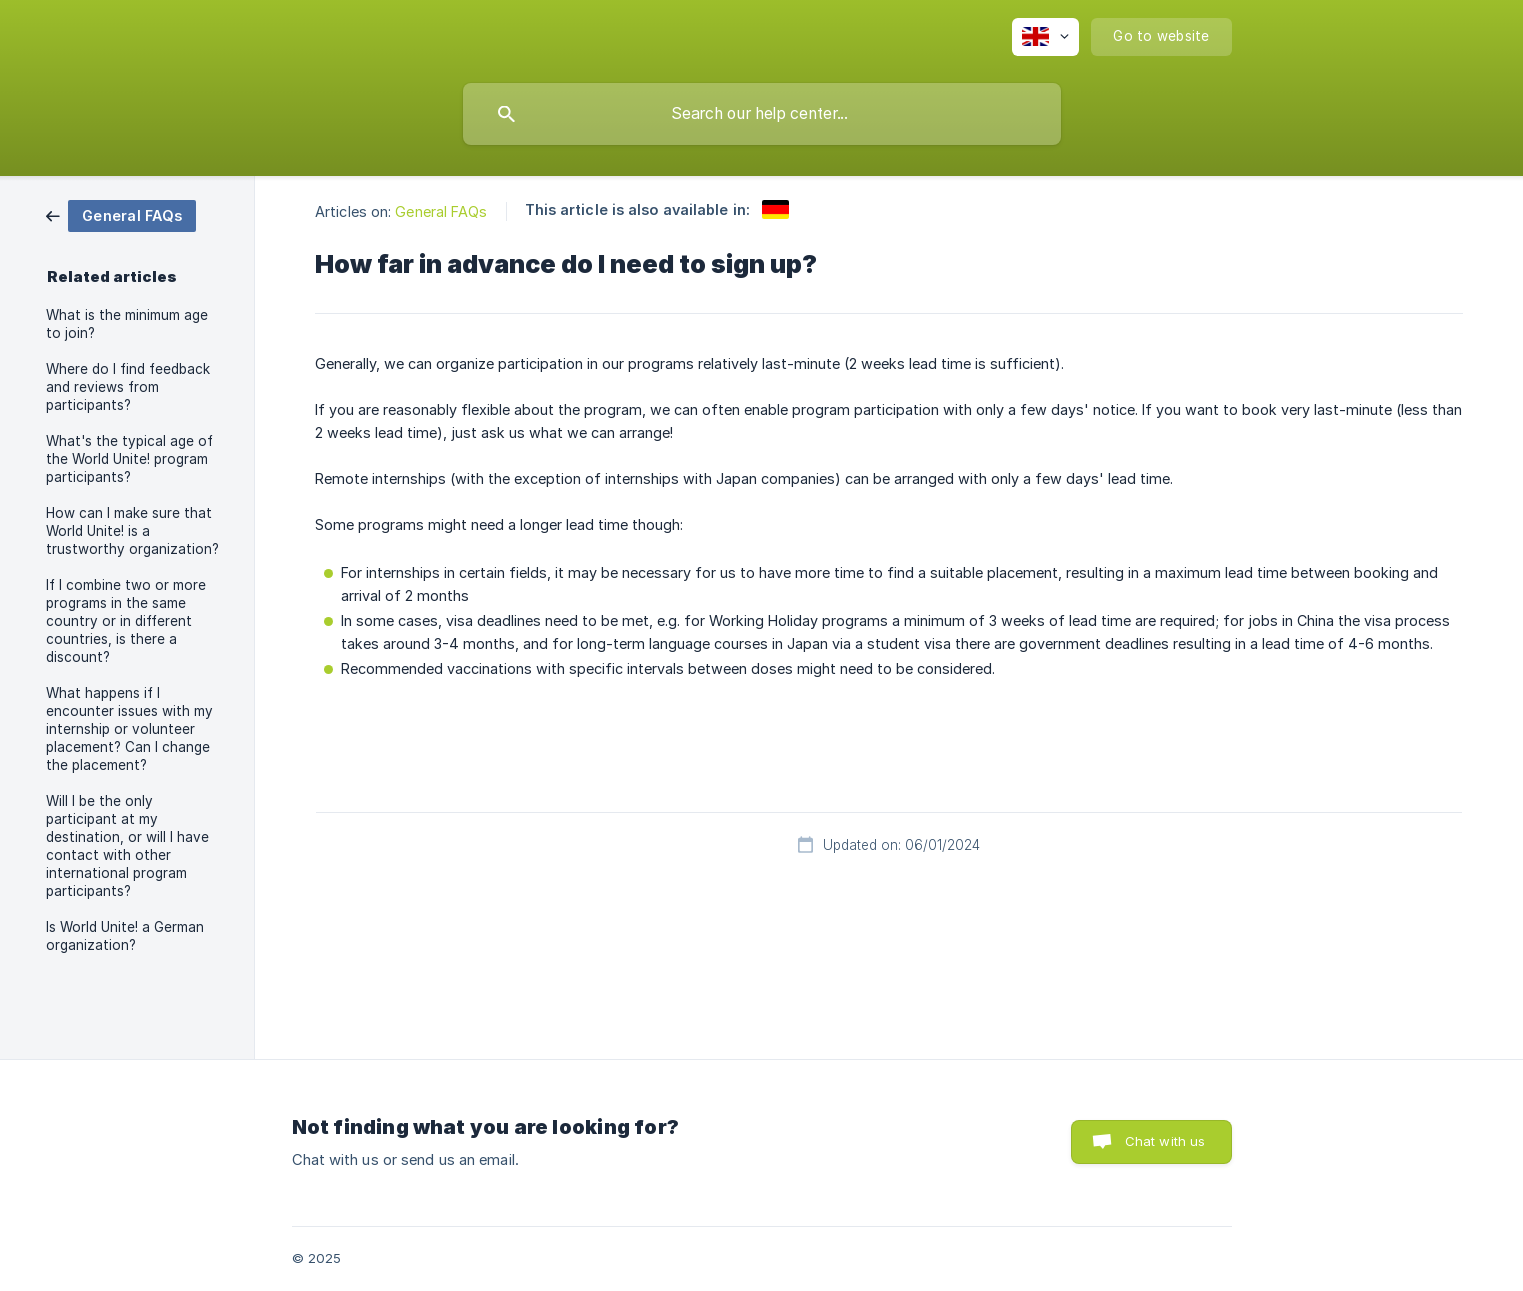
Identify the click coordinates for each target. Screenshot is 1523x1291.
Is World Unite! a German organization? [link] (125, 936)
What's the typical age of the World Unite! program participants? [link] (129, 459)
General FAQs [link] (441, 211)
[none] (1045, 37)
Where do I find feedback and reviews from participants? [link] (128, 387)
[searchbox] (762, 114)
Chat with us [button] (1165, 1141)
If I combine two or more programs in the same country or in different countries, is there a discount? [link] (126, 621)
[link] (121, 214)
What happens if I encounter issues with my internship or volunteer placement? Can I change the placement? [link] (129, 729)
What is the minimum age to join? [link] (127, 324)
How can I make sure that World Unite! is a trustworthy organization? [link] (132, 531)
